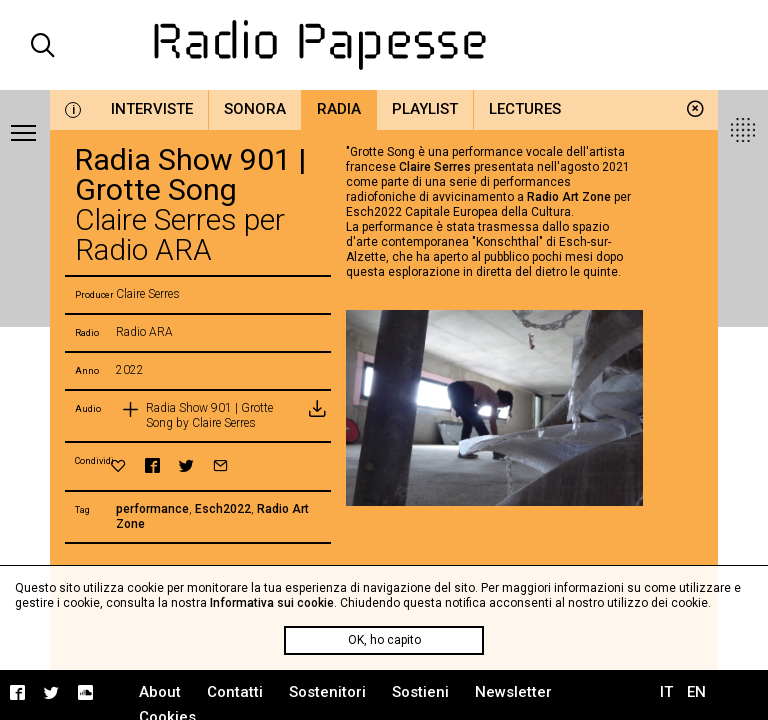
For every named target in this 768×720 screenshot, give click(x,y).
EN (696, 692)
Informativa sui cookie (272, 603)
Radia (339, 109)
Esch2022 (223, 509)
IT (666, 692)
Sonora (255, 109)
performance (152, 509)
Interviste (152, 109)
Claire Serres (435, 167)
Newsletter (513, 692)
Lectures (525, 109)
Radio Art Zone (569, 197)
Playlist (425, 109)
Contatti (235, 692)
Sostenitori (327, 692)
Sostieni (420, 692)
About (160, 692)
